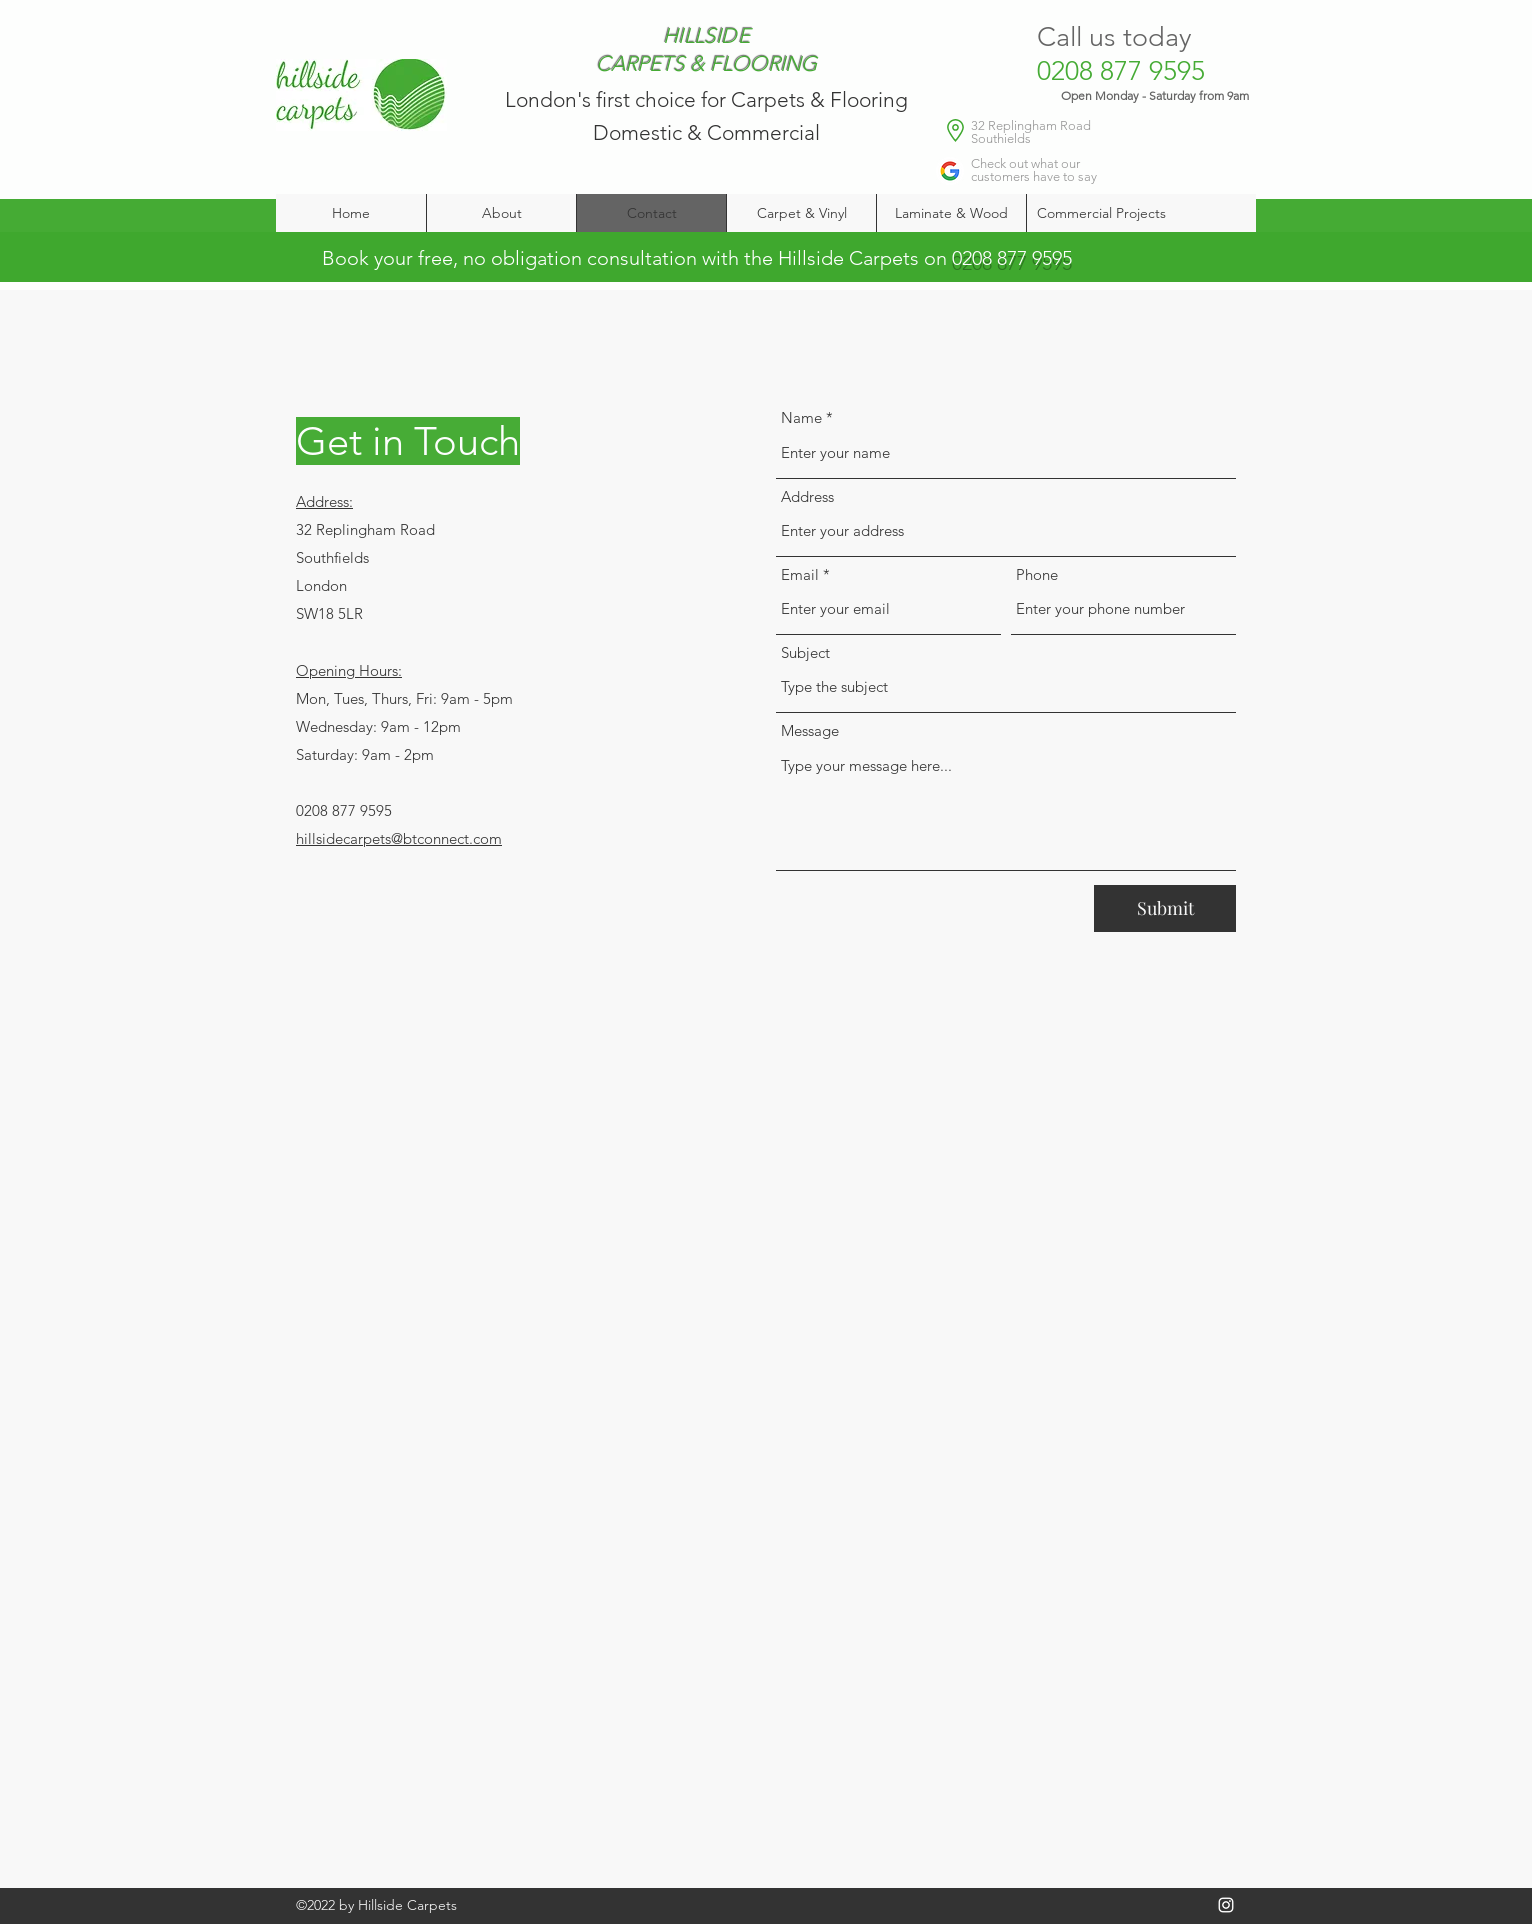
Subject (805, 652)
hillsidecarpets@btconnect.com (399, 838)
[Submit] (1165, 908)
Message (810, 730)
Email (800, 574)
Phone (1037, 574)
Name (801, 417)
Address (807, 496)
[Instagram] (1226, 1905)
